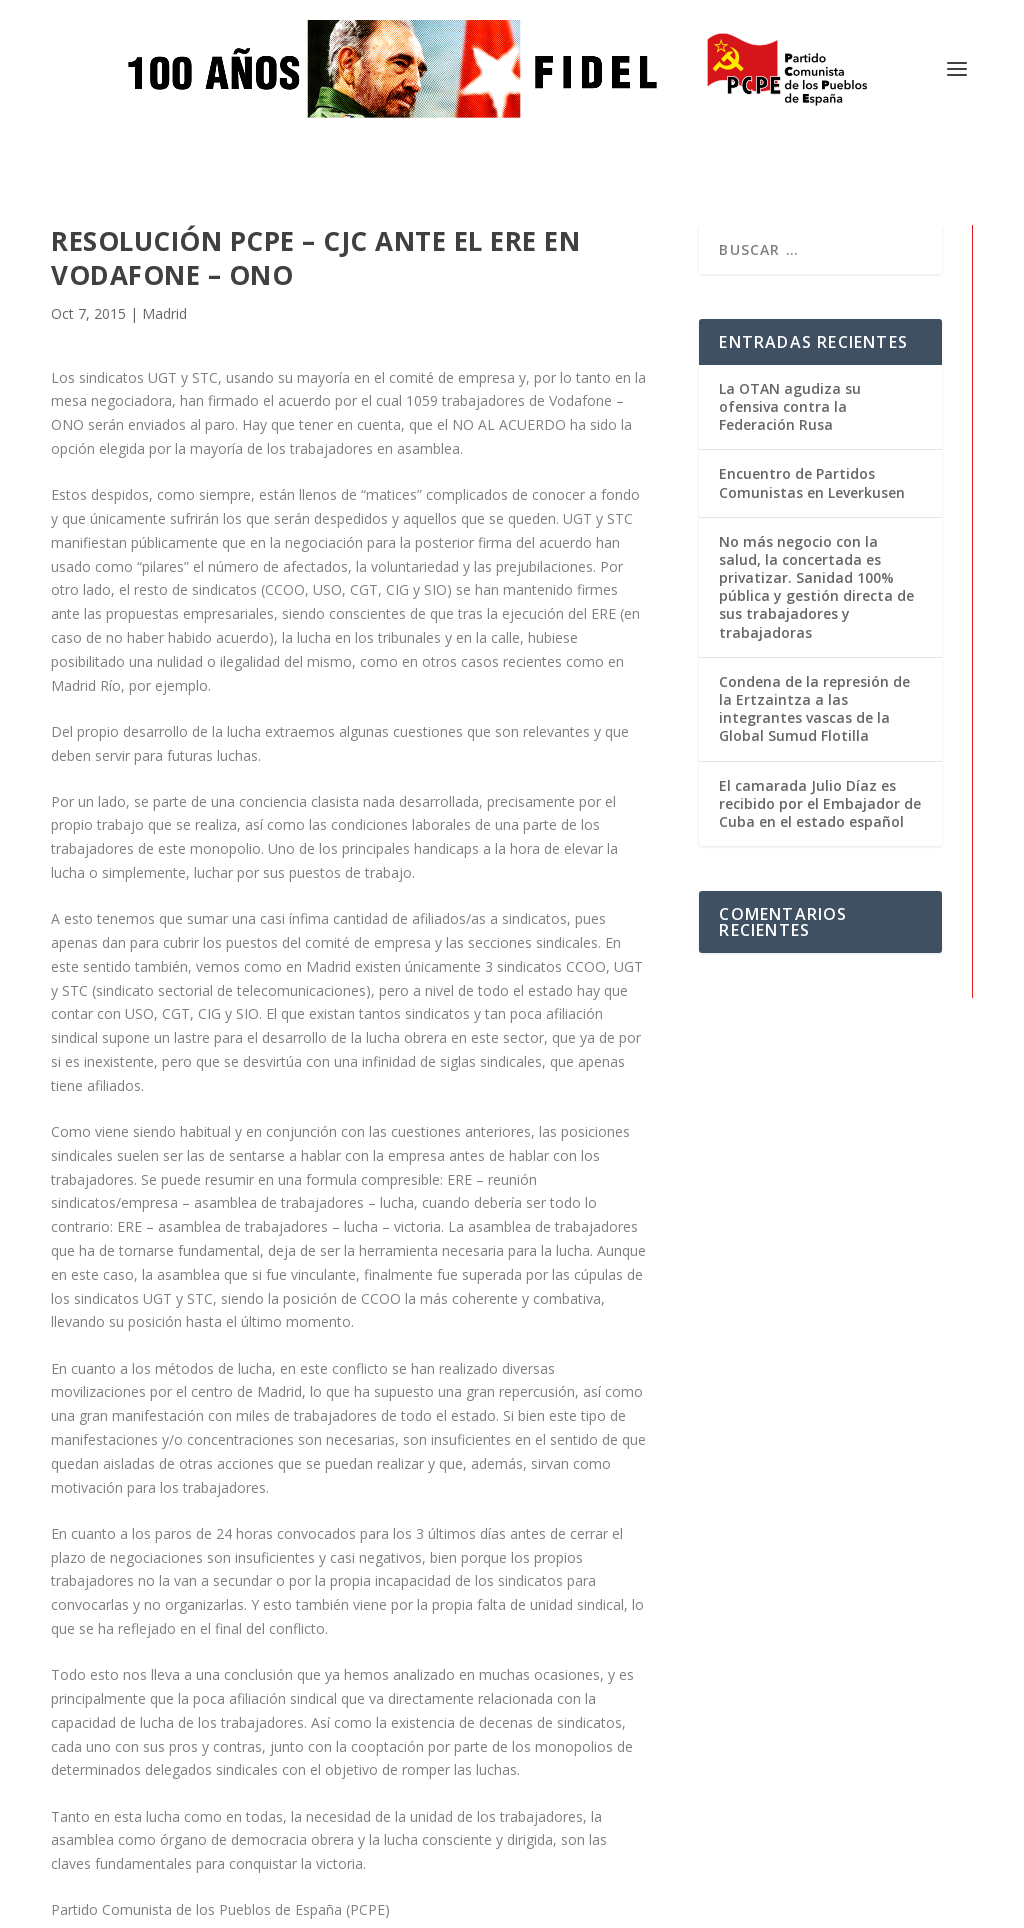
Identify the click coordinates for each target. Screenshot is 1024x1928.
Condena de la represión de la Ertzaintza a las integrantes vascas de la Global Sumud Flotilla (814, 545)
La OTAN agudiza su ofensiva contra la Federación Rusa (790, 242)
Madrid (164, 150)
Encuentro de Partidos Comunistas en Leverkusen (812, 319)
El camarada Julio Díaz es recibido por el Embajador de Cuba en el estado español (820, 639)
